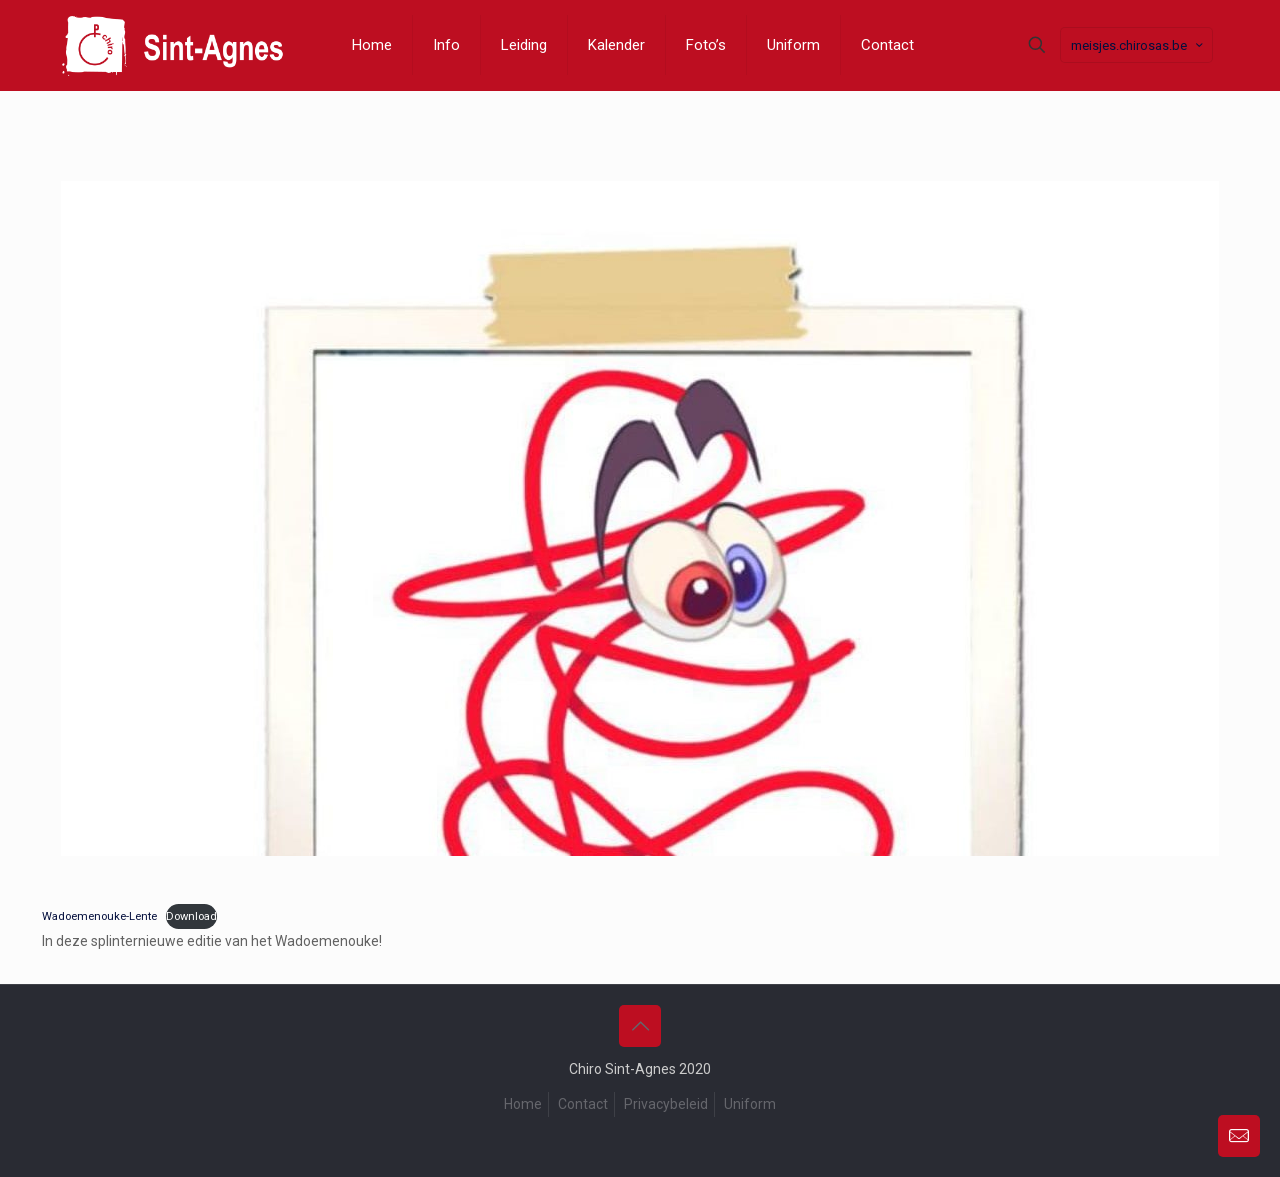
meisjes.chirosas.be (1138, 45)
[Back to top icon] (640, 1026)
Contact (583, 1104)
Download (191, 916)
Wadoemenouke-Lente (99, 916)
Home (523, 1104)
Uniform (750, 1104)
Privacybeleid (666, 1104)
